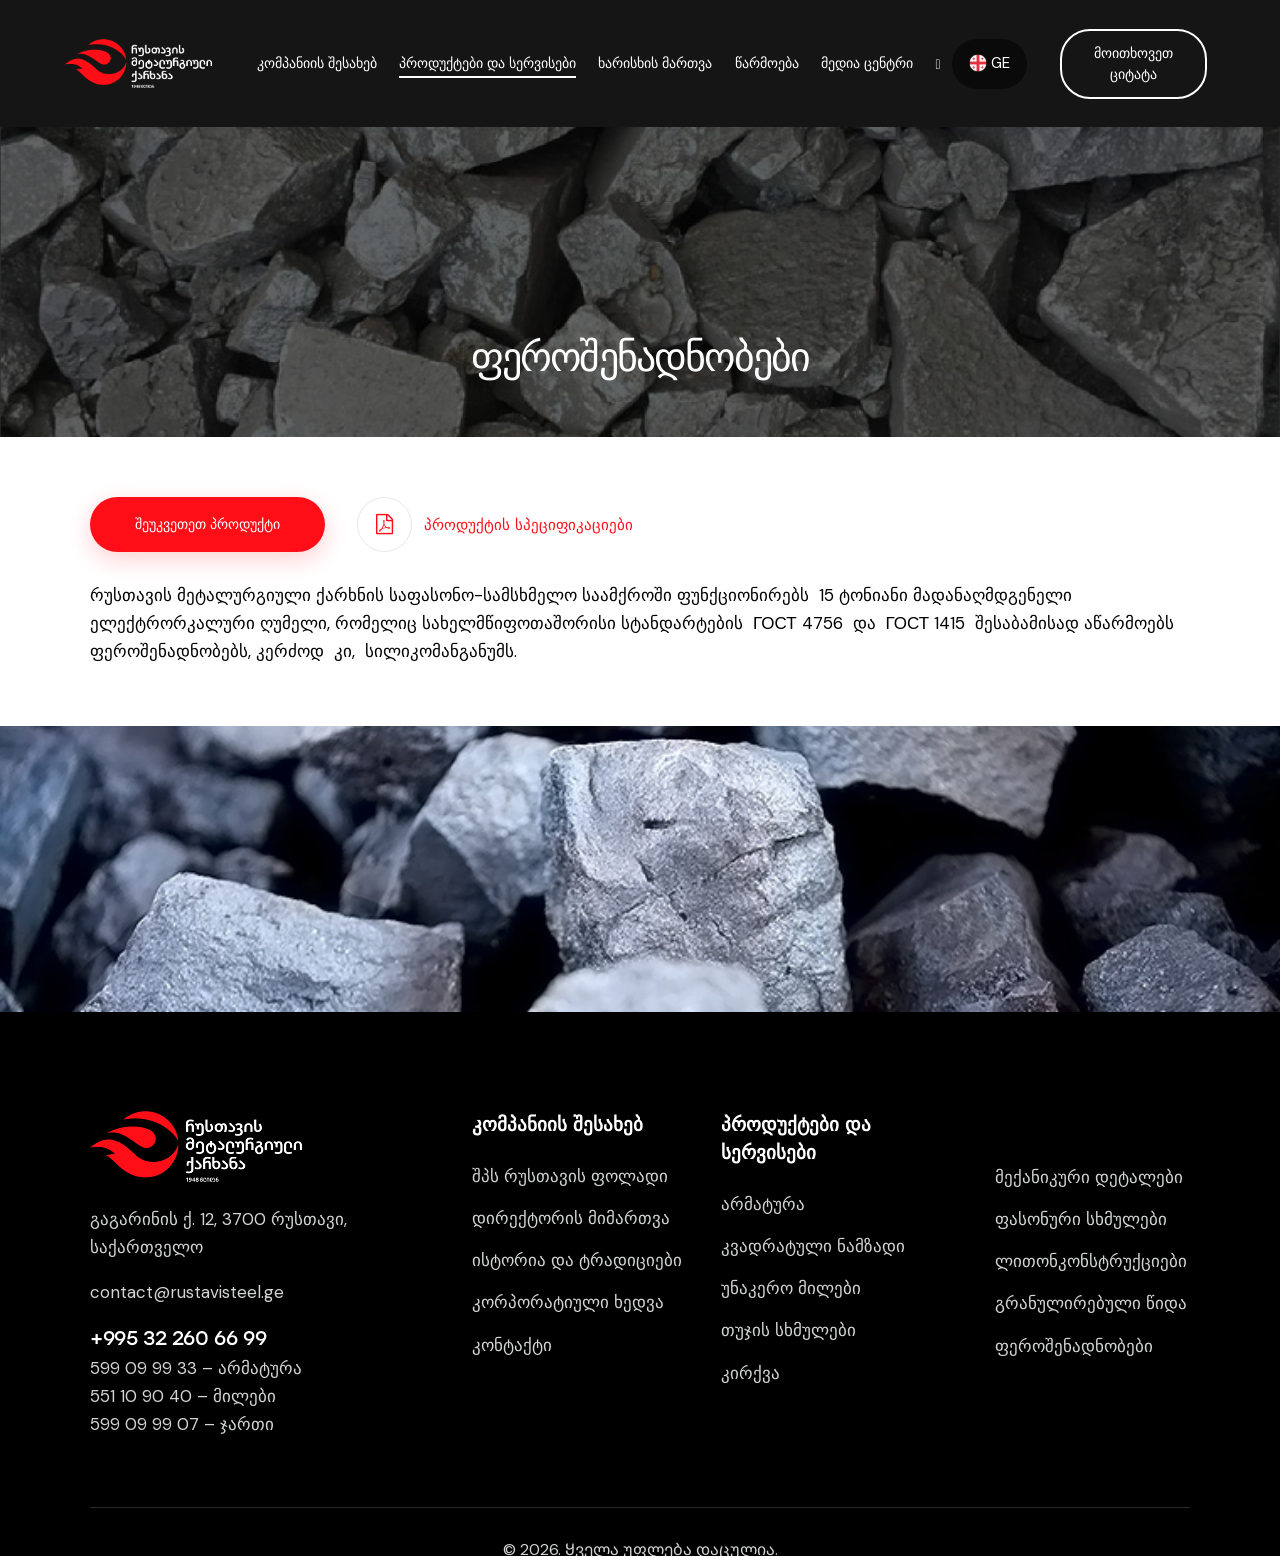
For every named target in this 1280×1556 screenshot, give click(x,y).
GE (989, 63)
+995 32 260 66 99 (178, 1338)
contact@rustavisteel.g (182, 1292)
